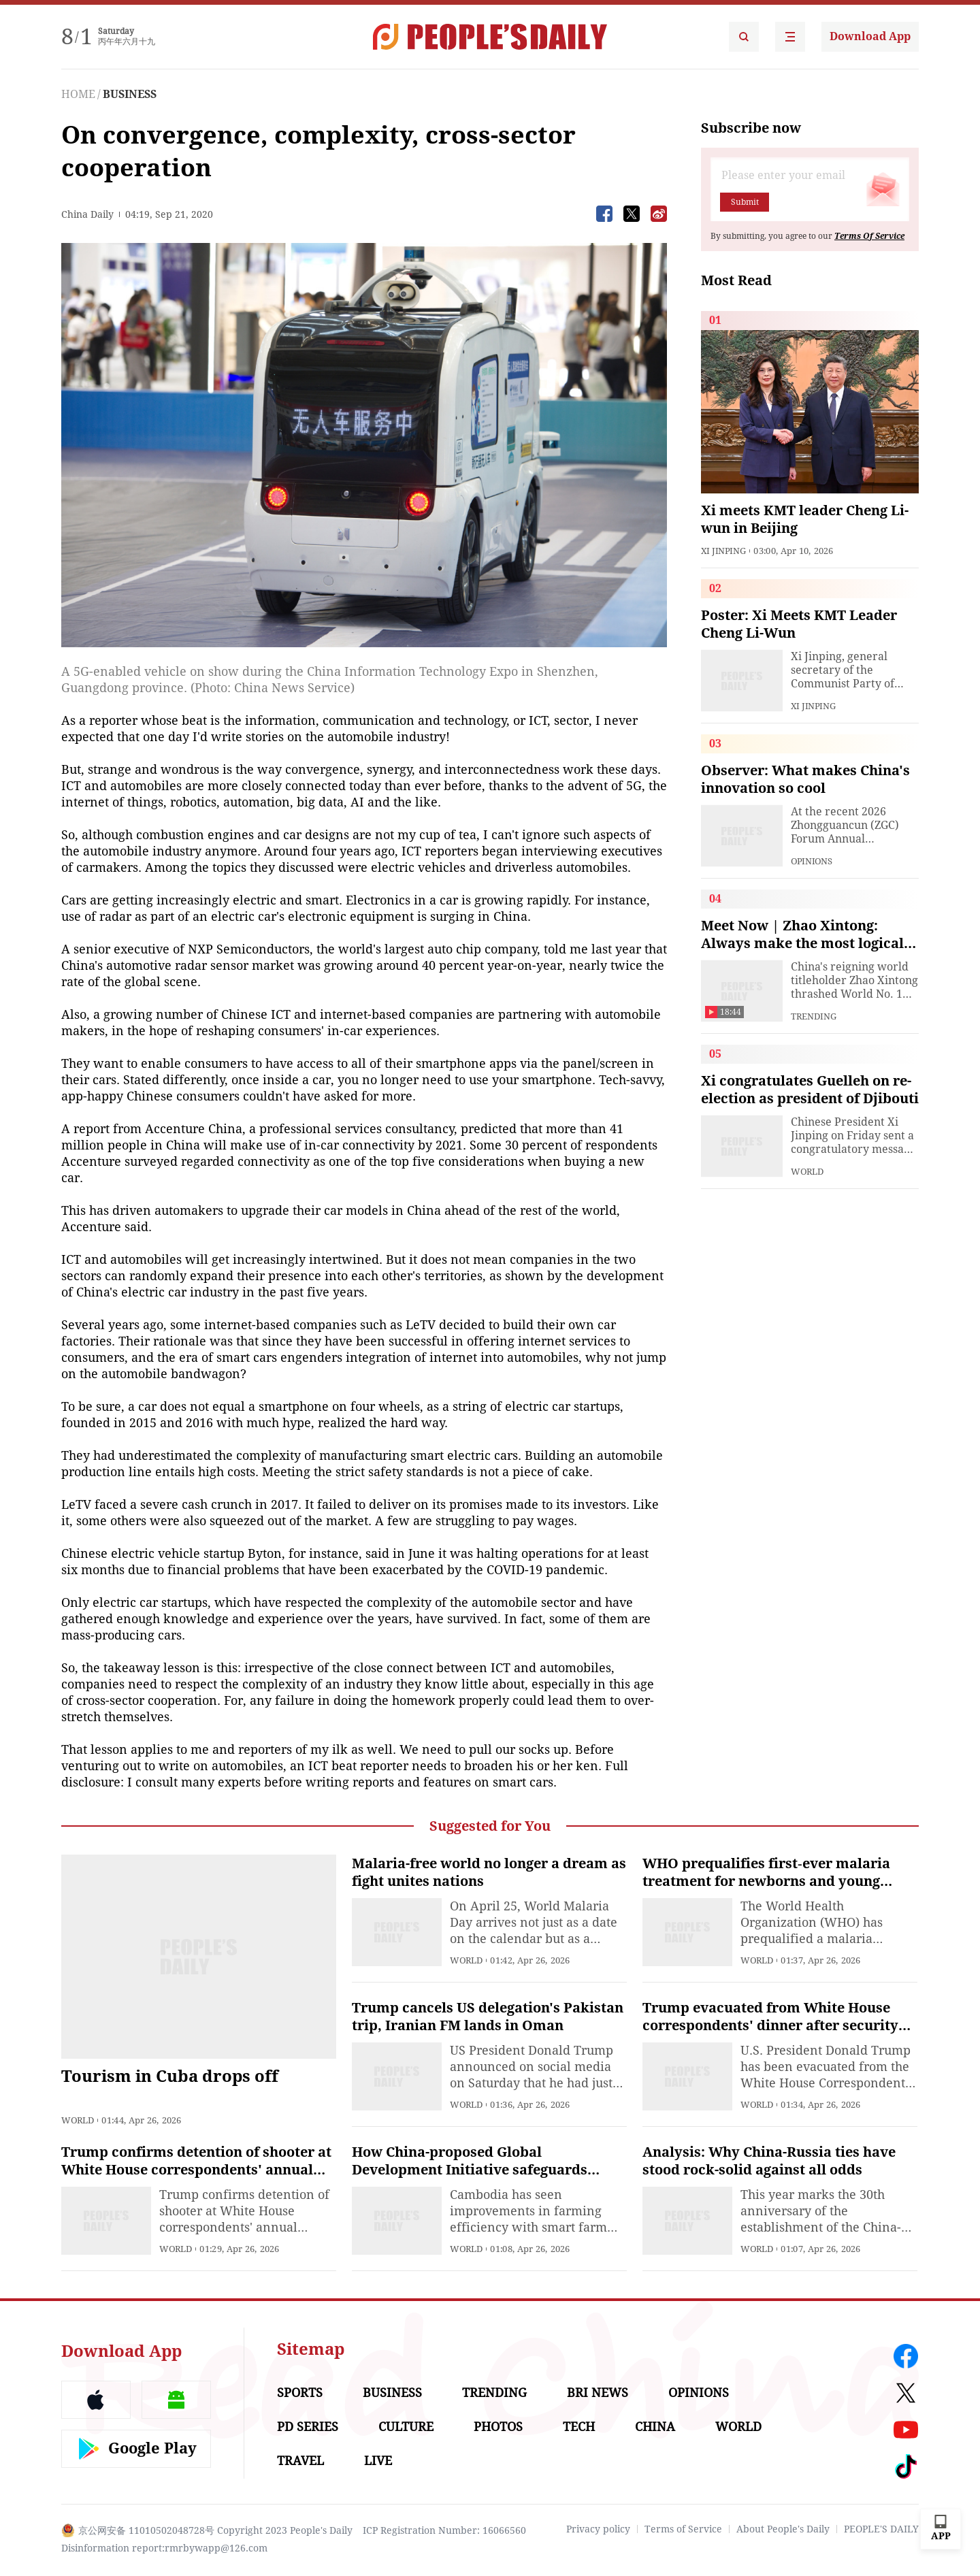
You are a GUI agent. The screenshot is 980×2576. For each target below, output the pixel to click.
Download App (870, 36)
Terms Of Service (869, 236)
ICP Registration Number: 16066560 (444, 2530)
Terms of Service (683, 2529)
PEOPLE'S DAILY (881, 2529)
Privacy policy (598, 2529)
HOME (78, 94)
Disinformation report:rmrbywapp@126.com (164, 2548)
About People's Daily (783, 2529)
